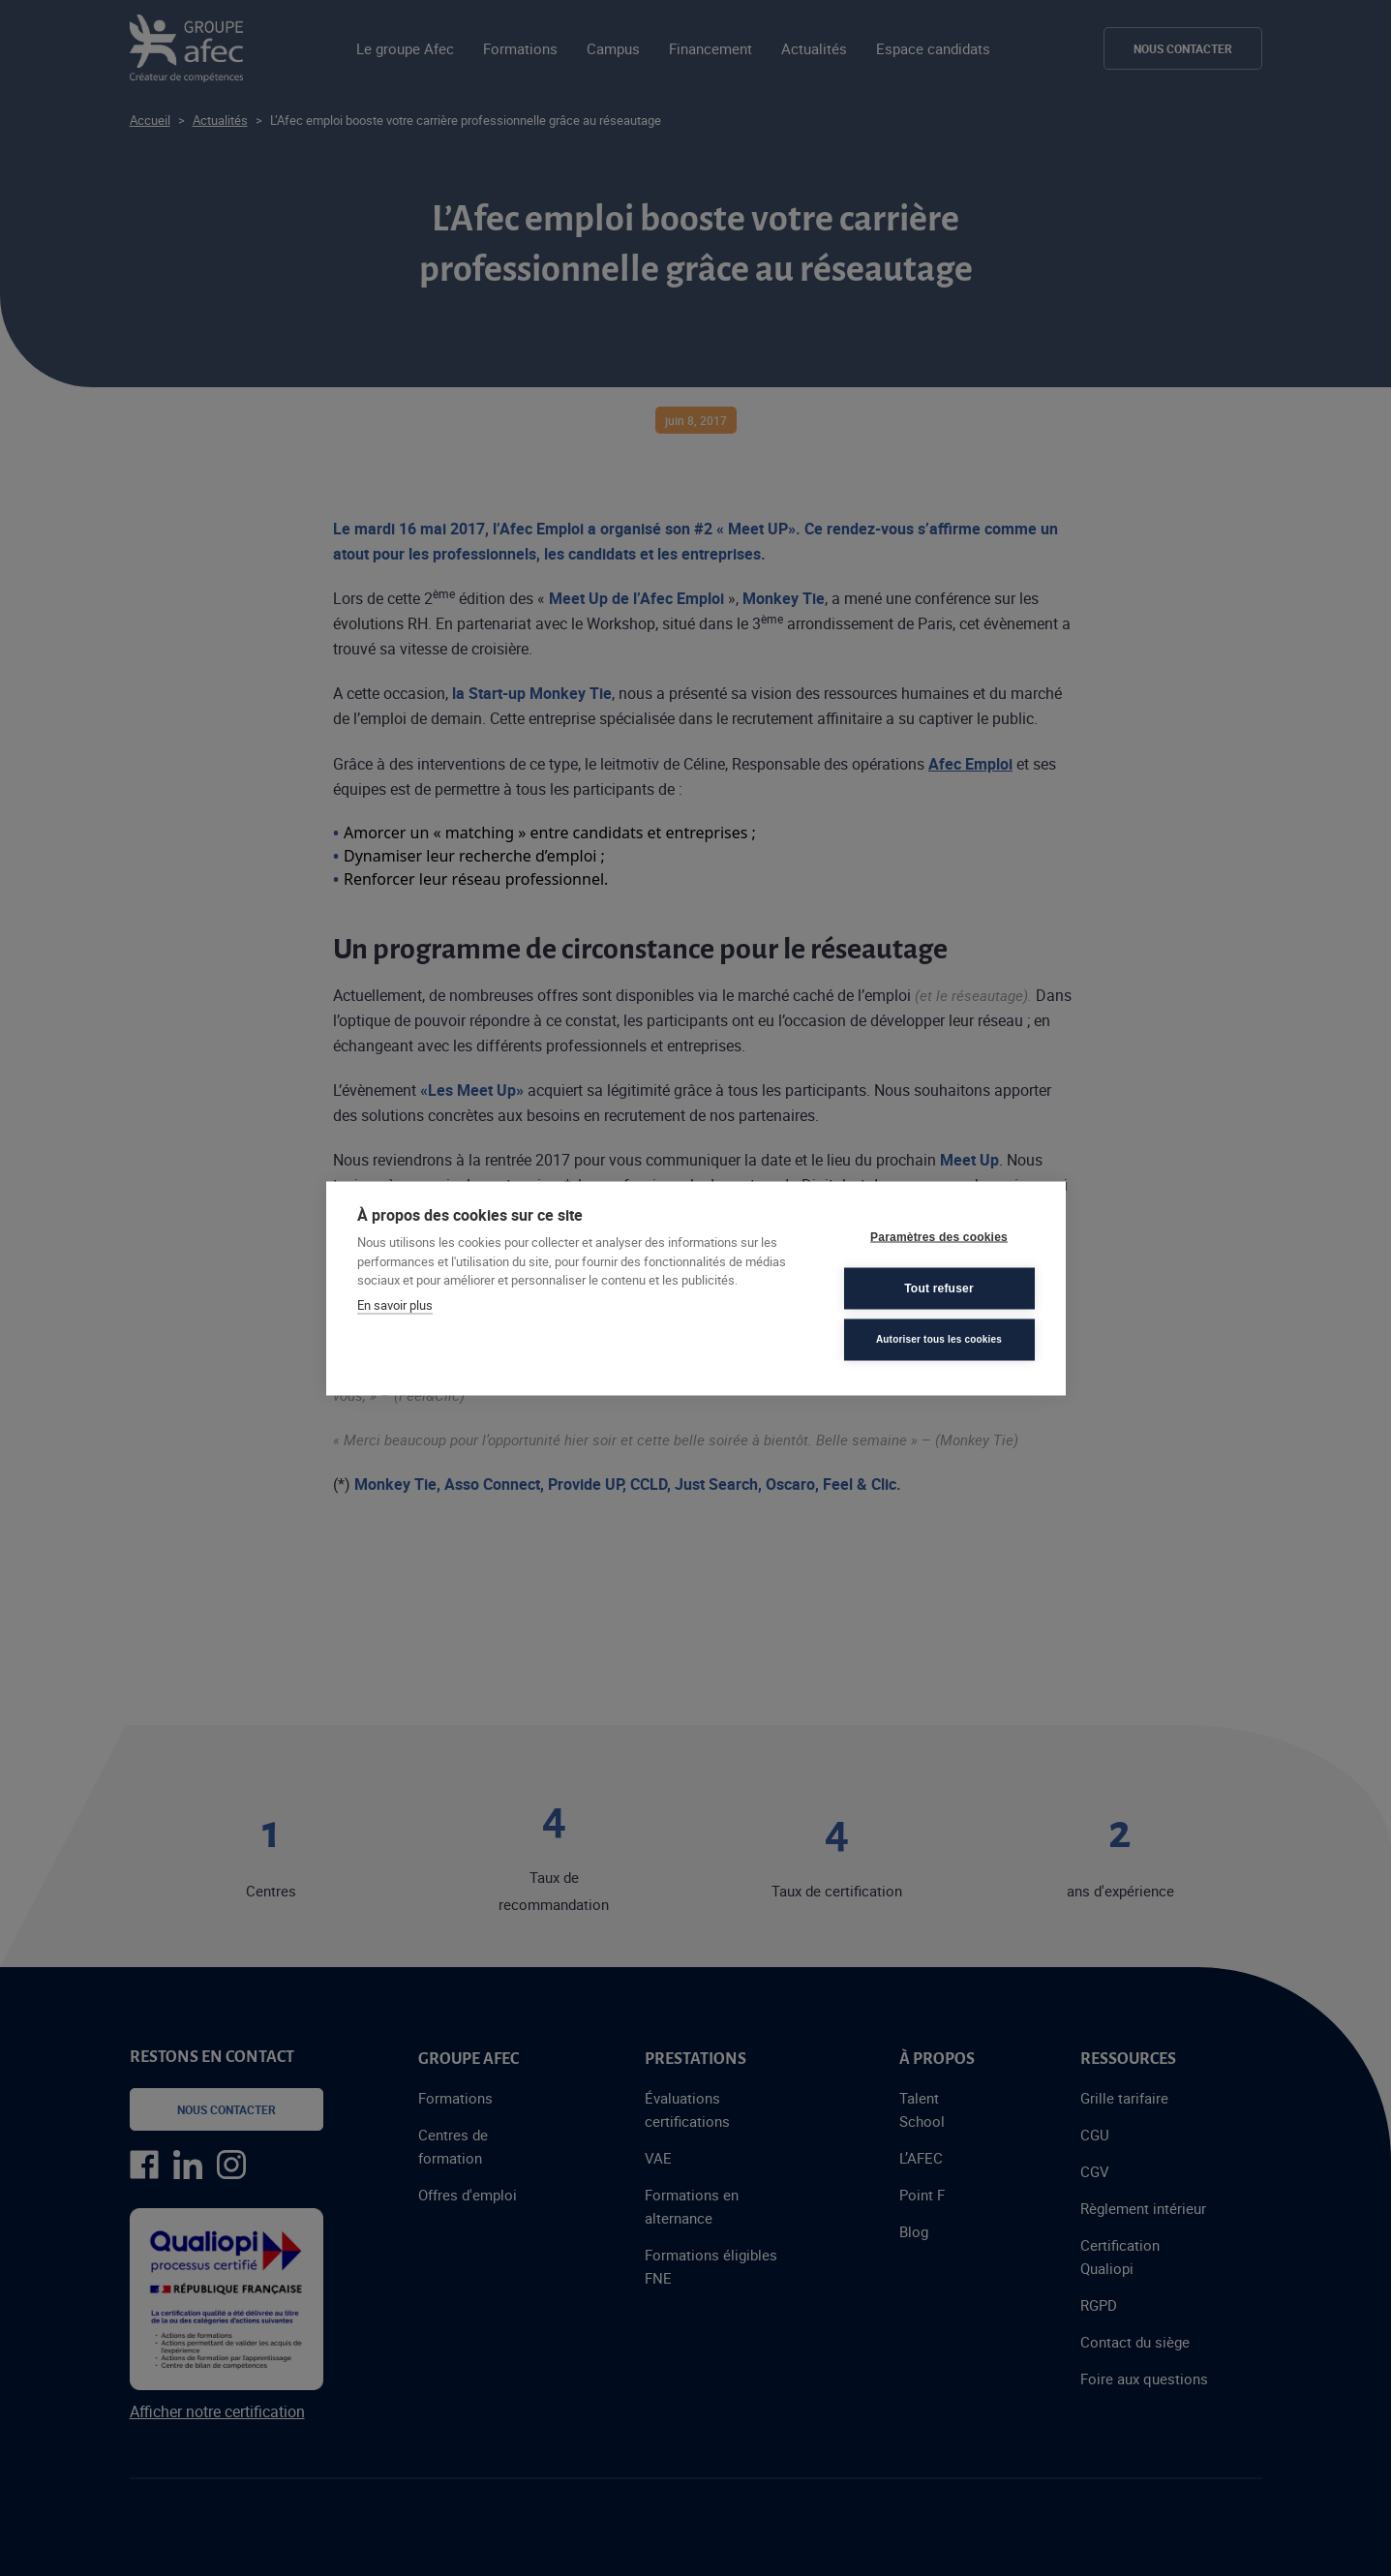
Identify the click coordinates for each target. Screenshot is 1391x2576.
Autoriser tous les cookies (939, 1339)
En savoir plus (395, 1304)
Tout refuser (939, 1288)
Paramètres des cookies (939, 1237)
